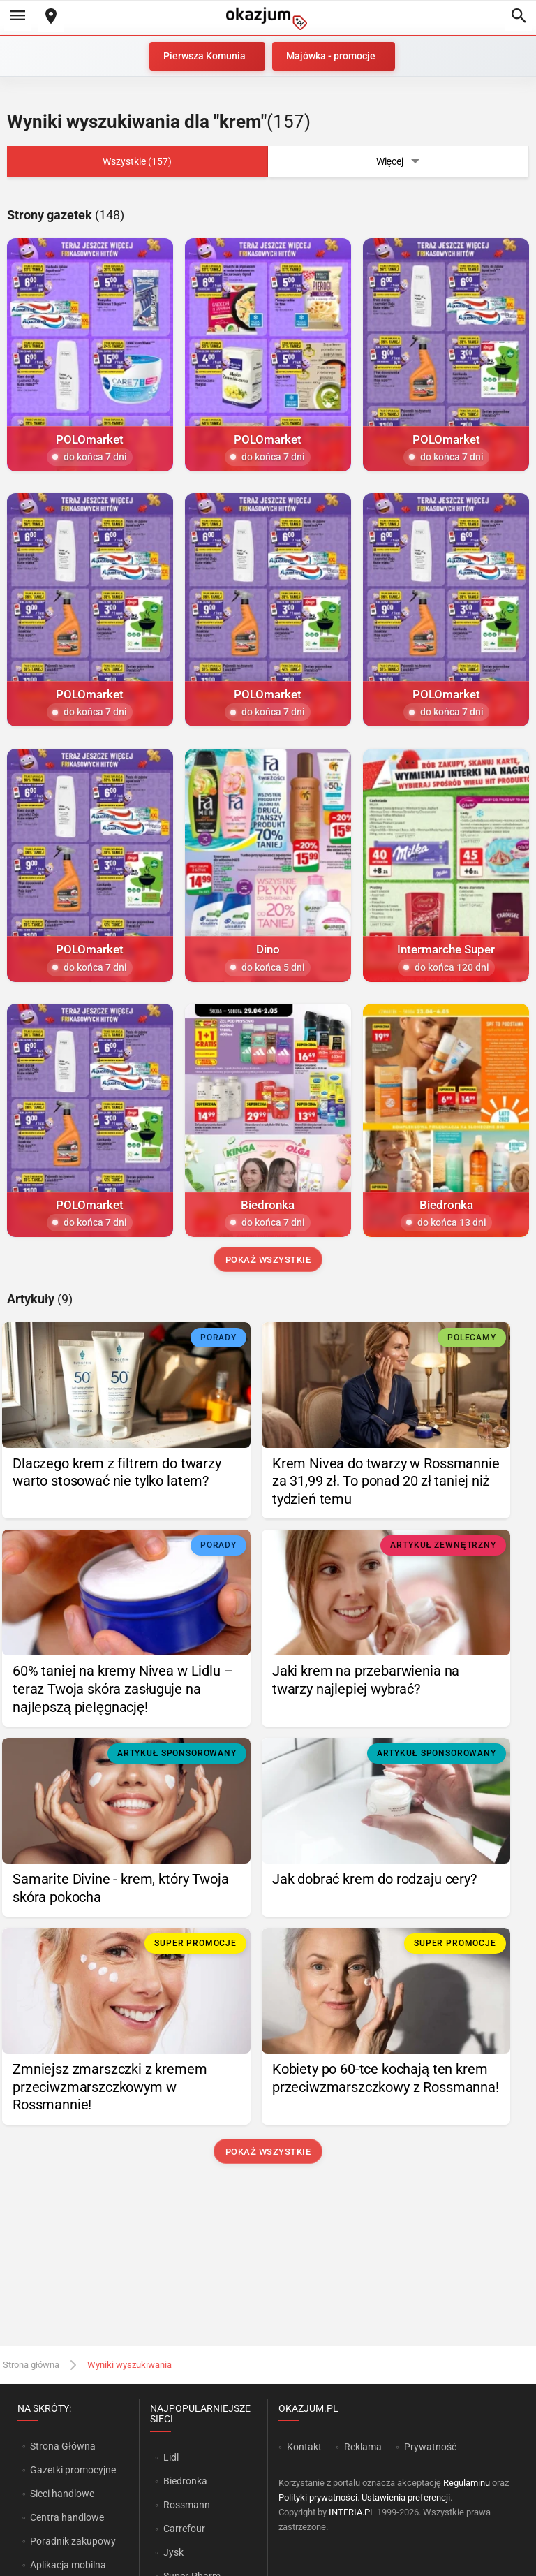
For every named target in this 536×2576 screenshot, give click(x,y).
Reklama (363, 2446)
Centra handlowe (67, 2517)
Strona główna (31, 2364)
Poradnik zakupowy (73, 2541)
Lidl (171, 2457)
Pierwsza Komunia (204, 55)
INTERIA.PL (352, 2512)
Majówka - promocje (330, 55)
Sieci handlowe (62, 2493)
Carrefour (184, 2528)
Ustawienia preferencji (406, 2497)
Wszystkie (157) (137, 161)
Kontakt (304, 2446)
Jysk (173, 2552)
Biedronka (185, 2481)
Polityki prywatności (317, 2497)
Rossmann (186, 2504)
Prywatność (430, 2446)
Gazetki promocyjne (73, 2469)
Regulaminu (466, 2483)
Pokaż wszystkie (268, 1259)
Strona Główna (62, 2446)
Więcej (398, 162)
